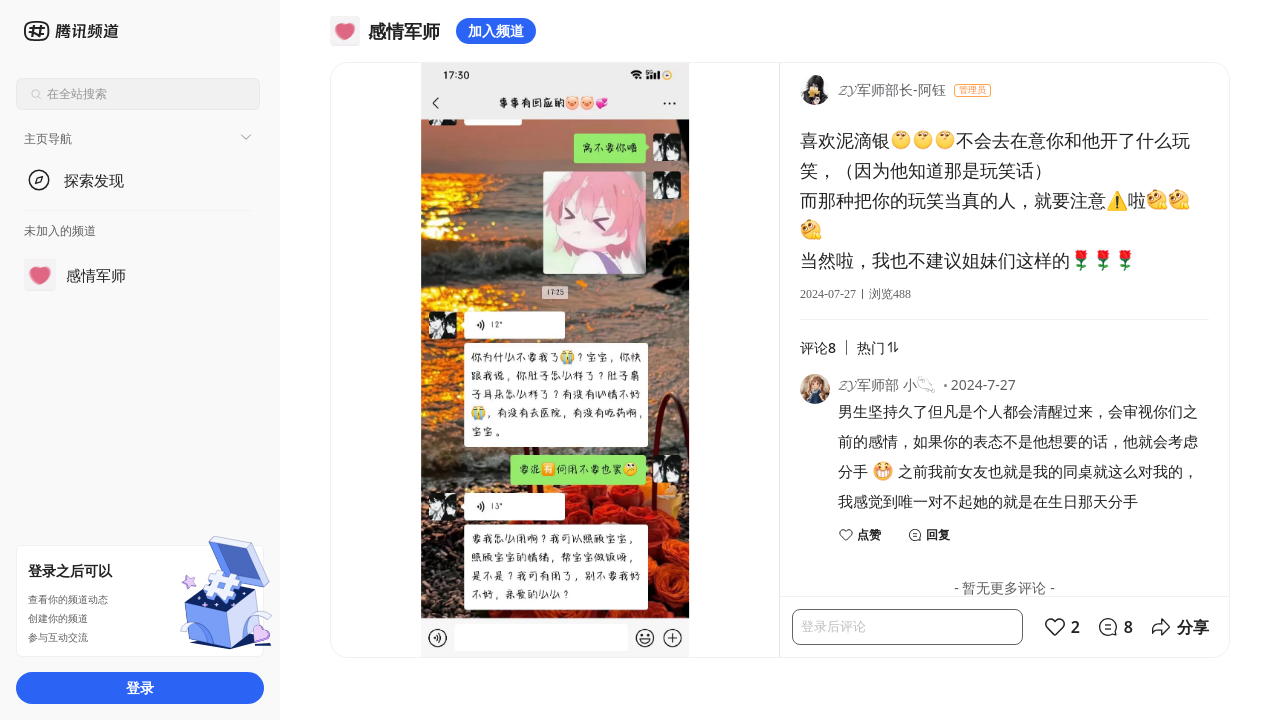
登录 (140, 687)
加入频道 (496, 30)
